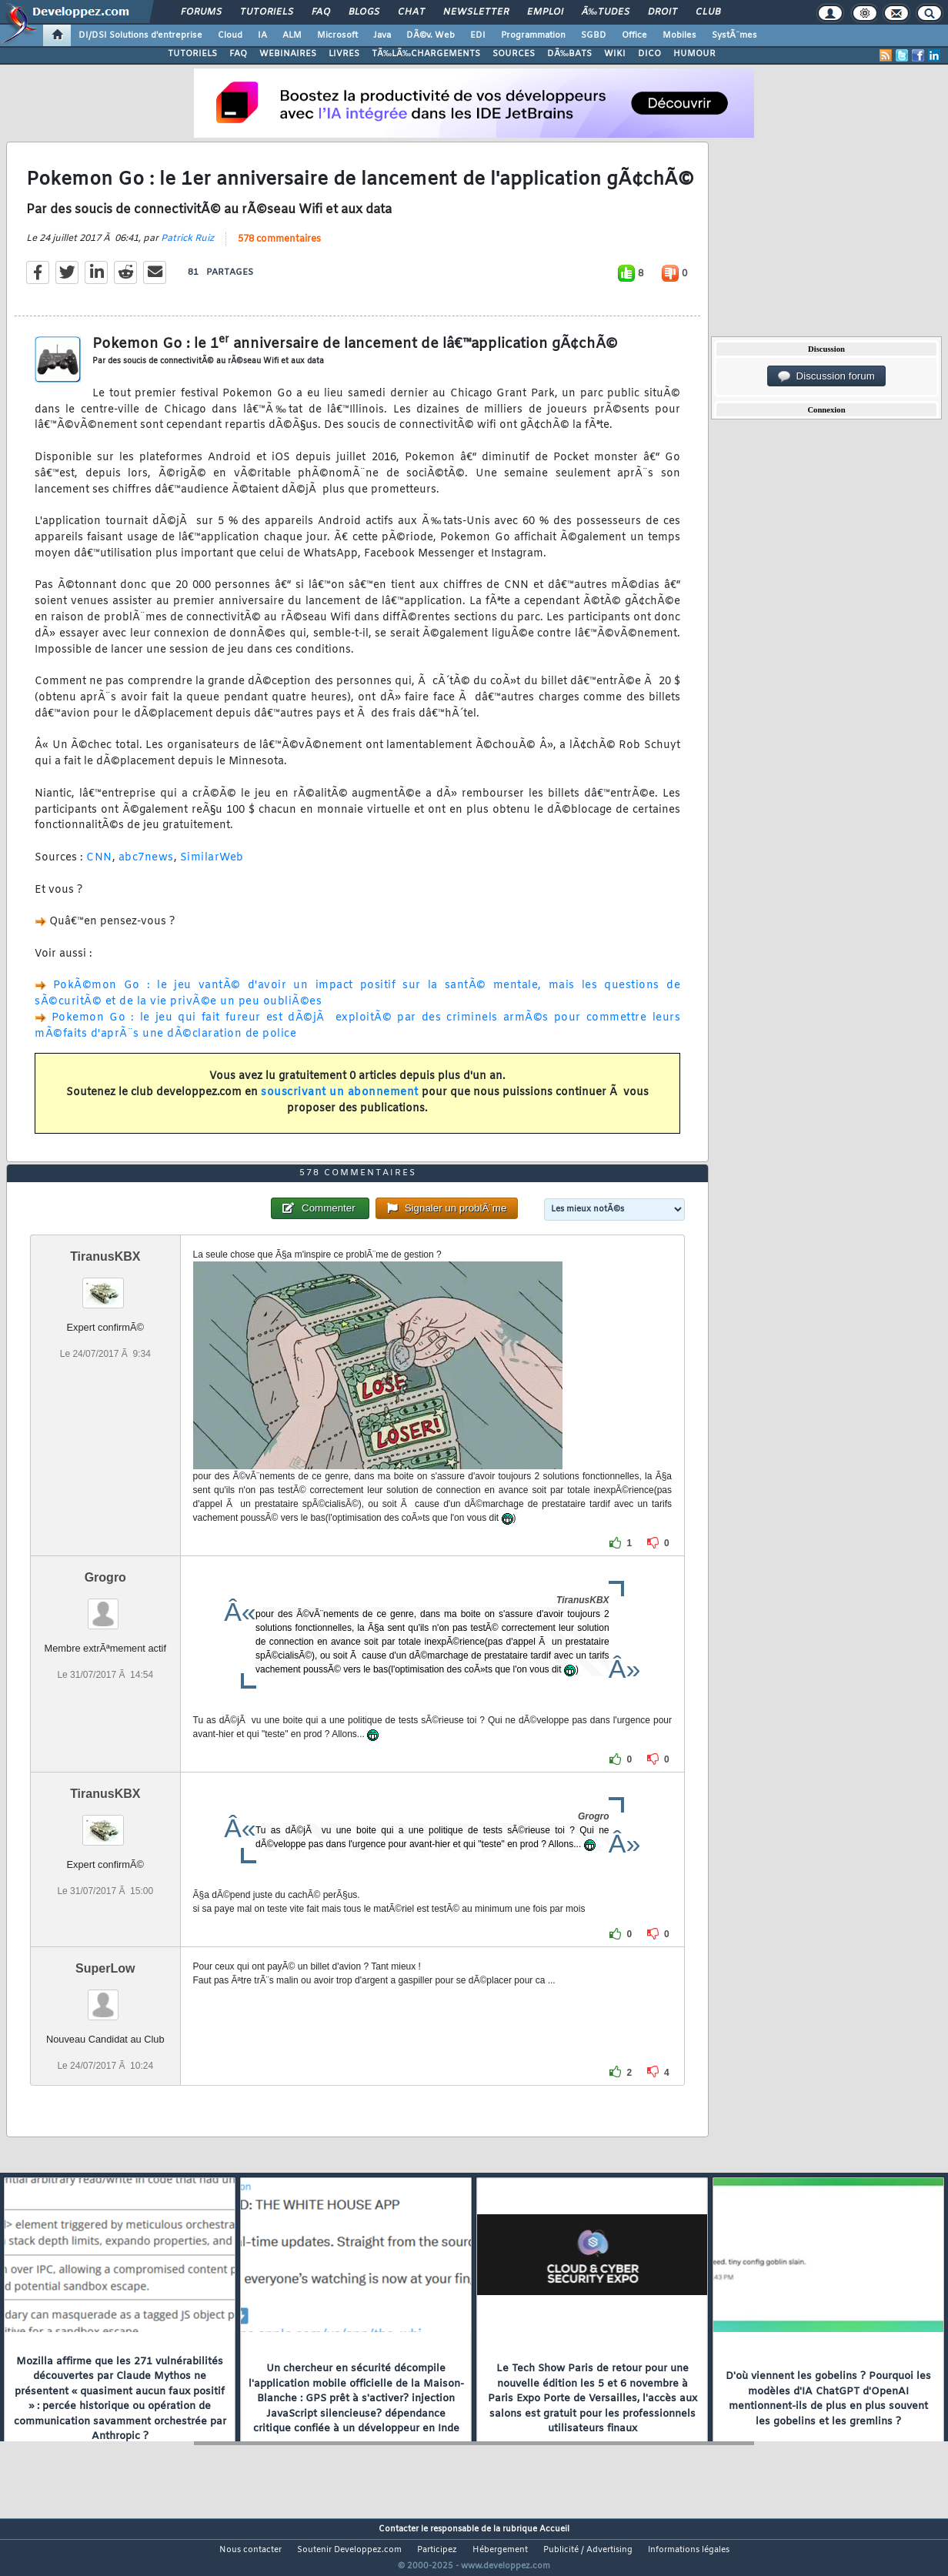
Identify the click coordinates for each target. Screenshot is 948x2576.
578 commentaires (279, 248)
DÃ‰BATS (569, 53)
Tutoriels (267, 12)
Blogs (364, 12)
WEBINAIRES (287, 53)
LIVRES (344, 53)
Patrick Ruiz (187, 248)
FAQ (321, 12)
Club (708, 12)
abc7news (146, 867)
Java (382, 35)
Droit (662, 12)
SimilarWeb (212, 867)
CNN (99, 867)
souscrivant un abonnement (340, 1102)
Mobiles (679, 35)
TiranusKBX (105, 1285)
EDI (478, 35)
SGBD (593, 35)
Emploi (545, 12)
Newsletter (476, 12)
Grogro (105, 1606)
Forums (201, 12)
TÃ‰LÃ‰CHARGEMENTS (426, 53)
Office (634, 35)
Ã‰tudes (605, 12)
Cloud (230, 35)
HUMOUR (694, 53)
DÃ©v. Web (430, 35)
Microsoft (337, 35)
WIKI (615, 53)
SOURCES (513, 53)
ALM (292, 35)
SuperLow (105, 1997)
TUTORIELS (192, 53)
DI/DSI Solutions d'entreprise (140, 35)
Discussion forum (826, 376)
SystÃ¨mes (734, 35)
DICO (649, 53)
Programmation (533, 35)
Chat (411, 12)
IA (262, 35)
